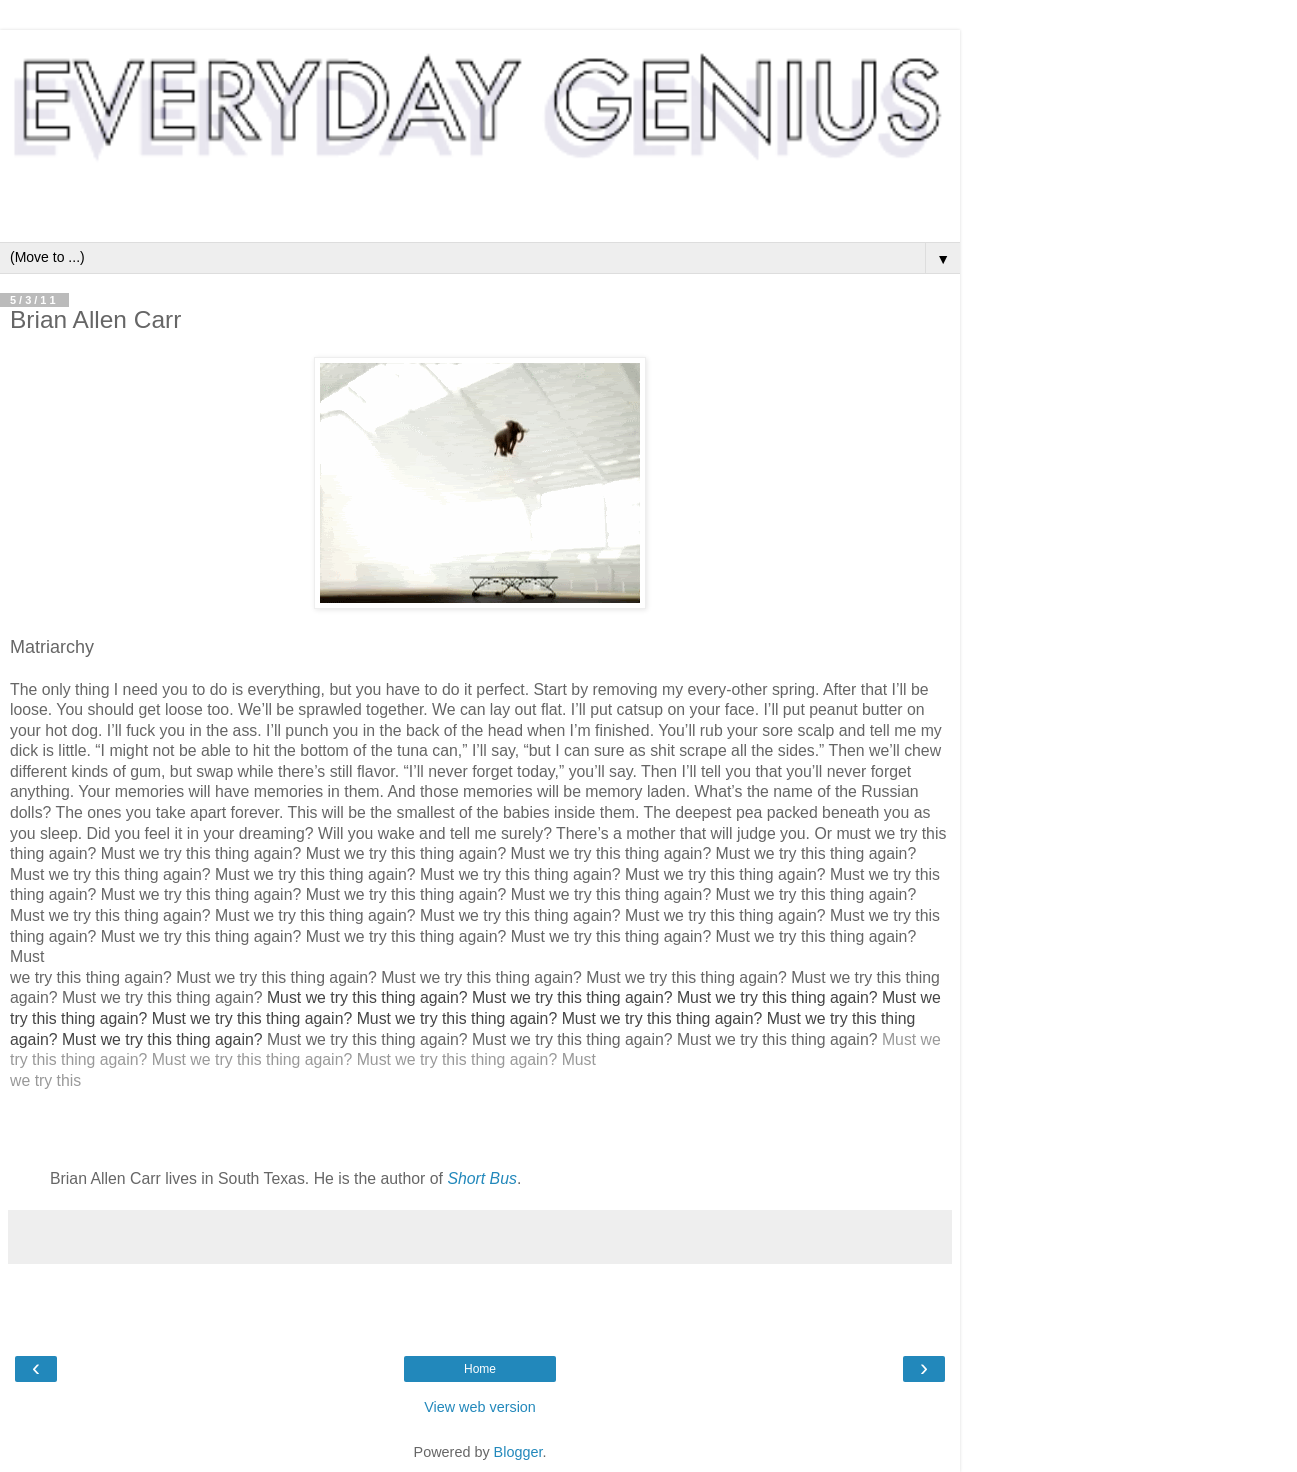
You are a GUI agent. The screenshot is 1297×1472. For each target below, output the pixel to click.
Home (480, 1369)
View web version (480, 1407)
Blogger (518, 1452)
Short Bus (482, 1178)
